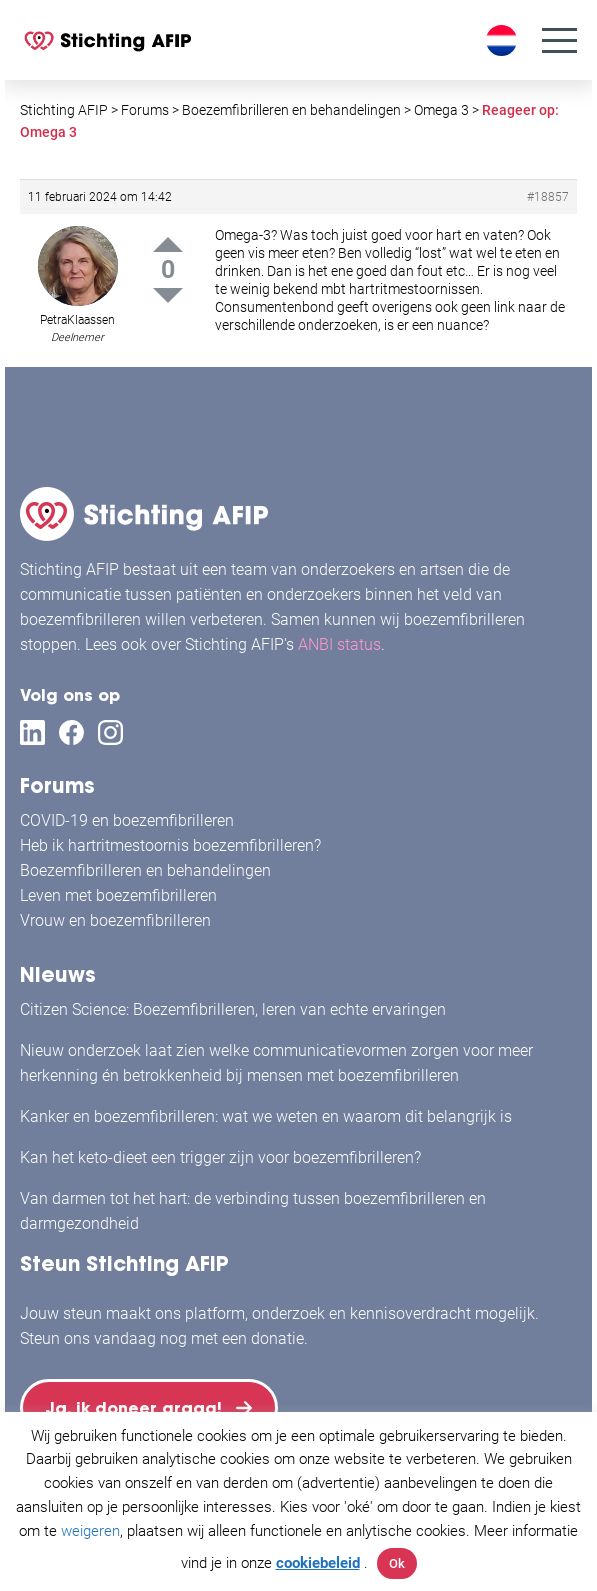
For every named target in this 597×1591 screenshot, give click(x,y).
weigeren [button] (90, 1531)
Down (168, 295)
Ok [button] (397, 1563)
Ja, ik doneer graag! (134, 1408)
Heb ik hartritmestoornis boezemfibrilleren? (170, 845)
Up (168, 244)
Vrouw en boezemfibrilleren (115, 920)
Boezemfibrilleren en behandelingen (145, 870)
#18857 (548, 197)
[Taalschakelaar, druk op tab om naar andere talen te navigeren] (504, 40)
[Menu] (559, 40)
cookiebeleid (318, 1563)
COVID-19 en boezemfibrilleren (127, 820)
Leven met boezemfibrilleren (118, 895)
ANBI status (339, 644)
